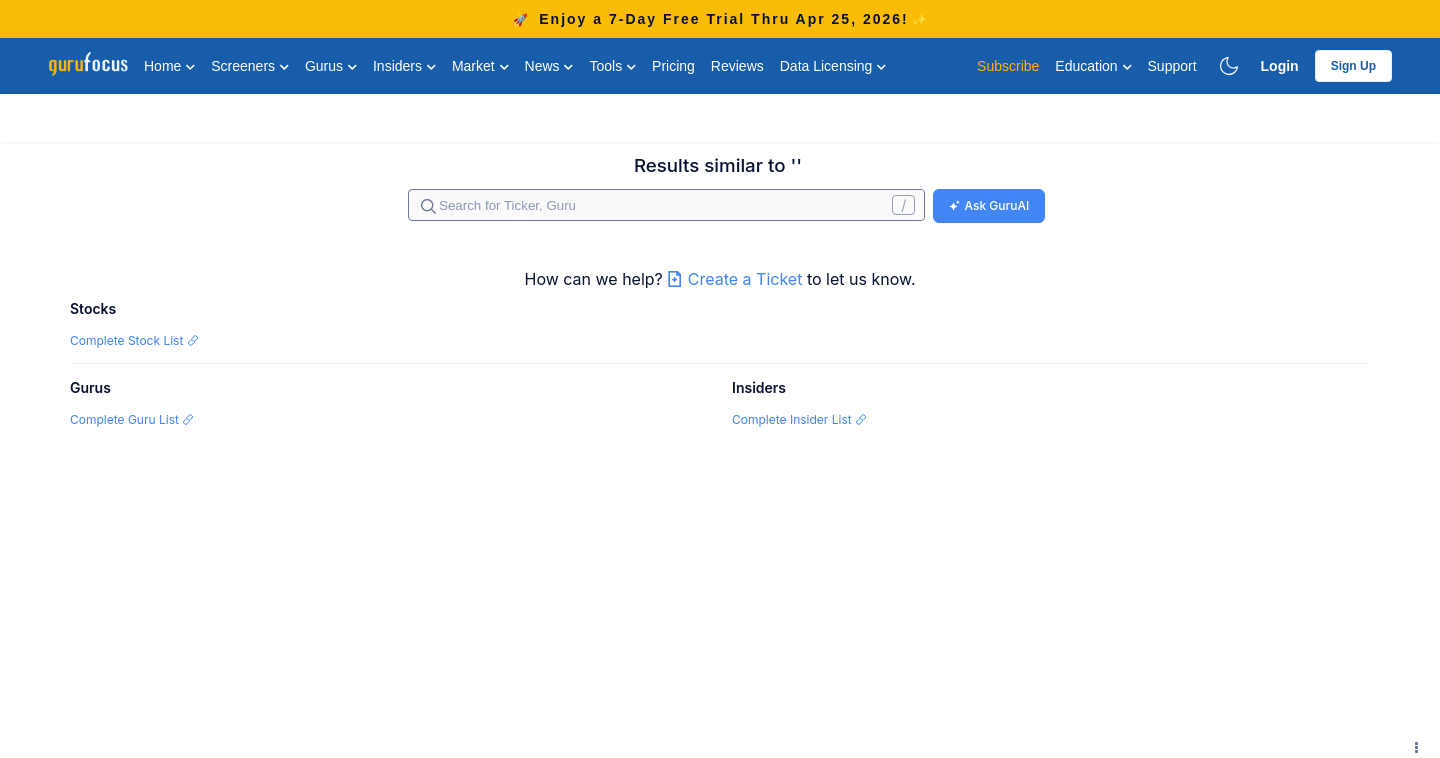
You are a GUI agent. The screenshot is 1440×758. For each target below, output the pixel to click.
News (549, 66)
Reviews (737, 66)
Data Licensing (833, 66)
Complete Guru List (132, 419)
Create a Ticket (737, 279)
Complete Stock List (134, 340)
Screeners (250, 66)
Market (480, 66)
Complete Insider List (799, 419)
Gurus (331, 66)
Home (169, 66)
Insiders (404, 66)
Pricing (673, 66)
